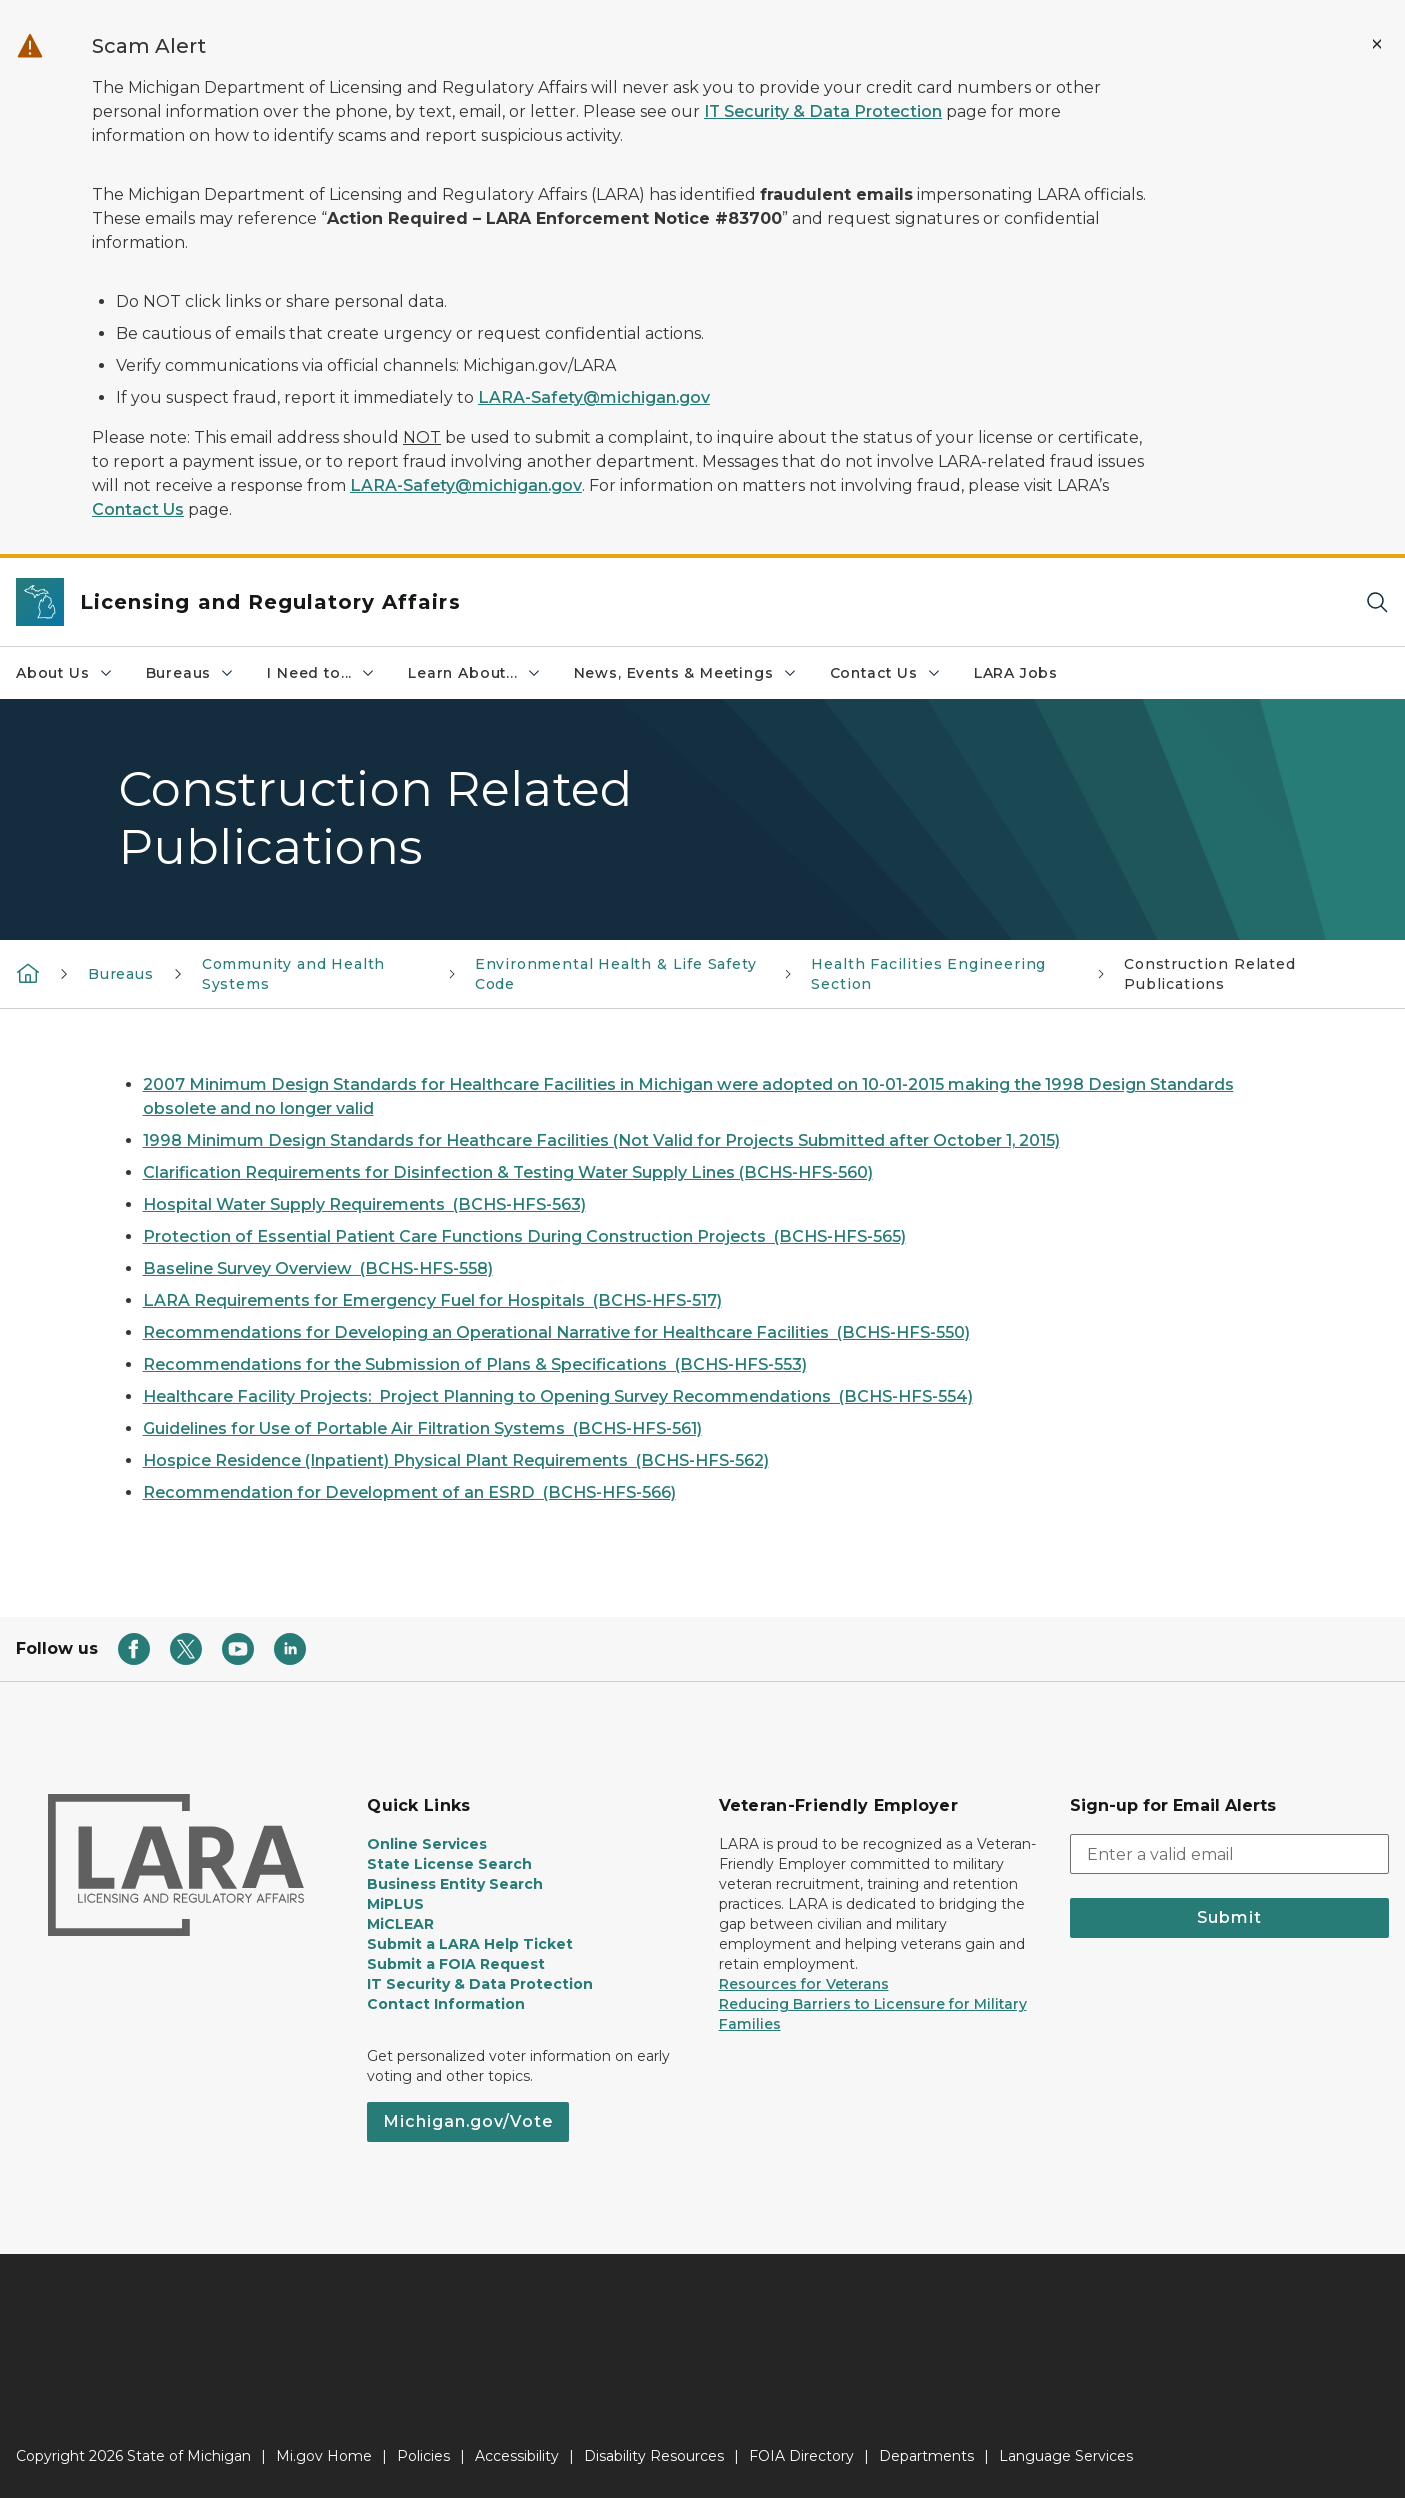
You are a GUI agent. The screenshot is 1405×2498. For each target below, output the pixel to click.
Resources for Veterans (804, 1984)
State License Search (449, 1864)
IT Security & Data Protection (823, 111)
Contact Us (138, 509)
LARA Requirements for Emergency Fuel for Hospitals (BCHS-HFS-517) (432, 1300)
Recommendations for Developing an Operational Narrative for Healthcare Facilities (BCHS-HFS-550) (556, 1332)
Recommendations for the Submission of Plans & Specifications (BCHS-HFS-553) (475, 1364)
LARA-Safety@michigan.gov (594, 397)
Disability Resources (654, 2456)
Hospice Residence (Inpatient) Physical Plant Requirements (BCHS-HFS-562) (456, 1460)
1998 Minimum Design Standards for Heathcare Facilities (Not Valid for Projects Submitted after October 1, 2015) (601, 1140)
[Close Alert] (1377, 44)
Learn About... (474, 673)
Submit (1229, 1917)
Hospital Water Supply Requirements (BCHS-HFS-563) (364, 1204)
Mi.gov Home (324, 2456)
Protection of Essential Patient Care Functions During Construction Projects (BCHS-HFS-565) (524, 1236)
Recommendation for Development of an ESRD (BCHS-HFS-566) (409, 1492)
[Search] (1377, 602)
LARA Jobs (1016, 673)
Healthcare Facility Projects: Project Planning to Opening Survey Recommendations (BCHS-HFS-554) (558, 1396)
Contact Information (446, 2004)
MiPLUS (395, 1904)
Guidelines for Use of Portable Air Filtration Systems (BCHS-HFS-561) (422, 1428)
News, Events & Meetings (686, 673)
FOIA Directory (801, 2456)
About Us (65, 673)
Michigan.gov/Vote (468, 2121)
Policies (423, 2456)
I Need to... (321, 673)
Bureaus (191, 673)
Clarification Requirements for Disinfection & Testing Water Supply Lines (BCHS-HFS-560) (508, 1172)
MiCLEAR (400, 1924)
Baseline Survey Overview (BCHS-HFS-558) (318, 1268)
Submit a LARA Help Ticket (470, 1944)
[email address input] (1229, 1854)
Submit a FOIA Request (456, 1964)
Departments (926, 2456)
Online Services (427, 1844)
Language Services (1066, 2456)
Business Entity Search (455, 1884)
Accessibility (517, 2456)
